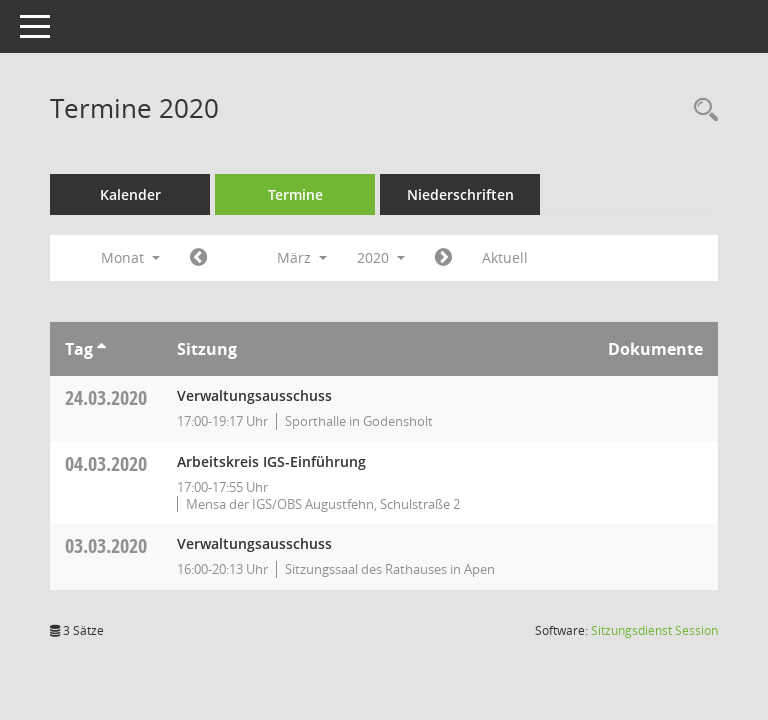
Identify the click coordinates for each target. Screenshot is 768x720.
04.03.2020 (106, 463)
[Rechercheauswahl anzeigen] (701, 110)
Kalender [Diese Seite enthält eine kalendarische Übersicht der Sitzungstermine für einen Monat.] (130, 194)
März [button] (302, 257)
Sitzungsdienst (654, 630)
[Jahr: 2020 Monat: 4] (443, 258)
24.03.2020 (106, 397)
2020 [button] (381, 257)
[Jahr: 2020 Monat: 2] (198, 258)
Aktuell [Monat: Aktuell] (505, 257)
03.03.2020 (106, 545)
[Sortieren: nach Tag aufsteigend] (101, 349)
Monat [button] (130, 257)
